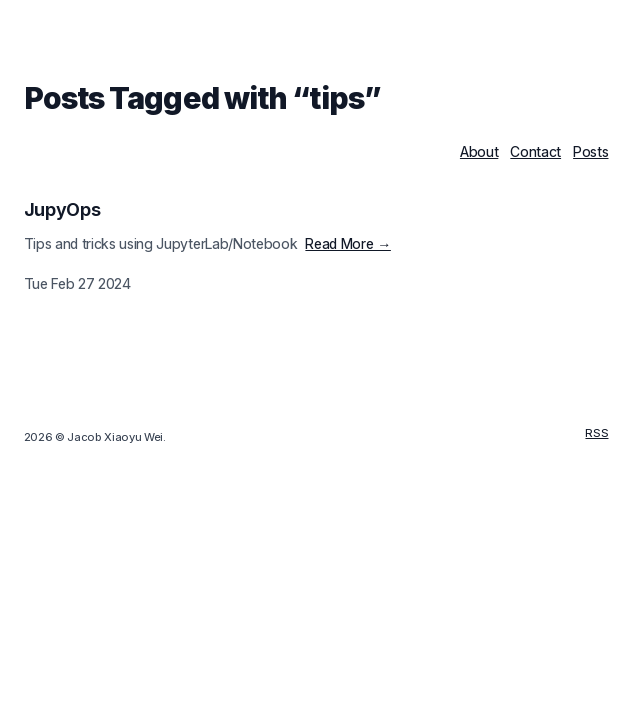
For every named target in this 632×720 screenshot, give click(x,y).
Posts (590, 151)
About (479, 151)
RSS (596, 433)
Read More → (347, 243)
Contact (535, 151)
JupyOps (62, 209)
